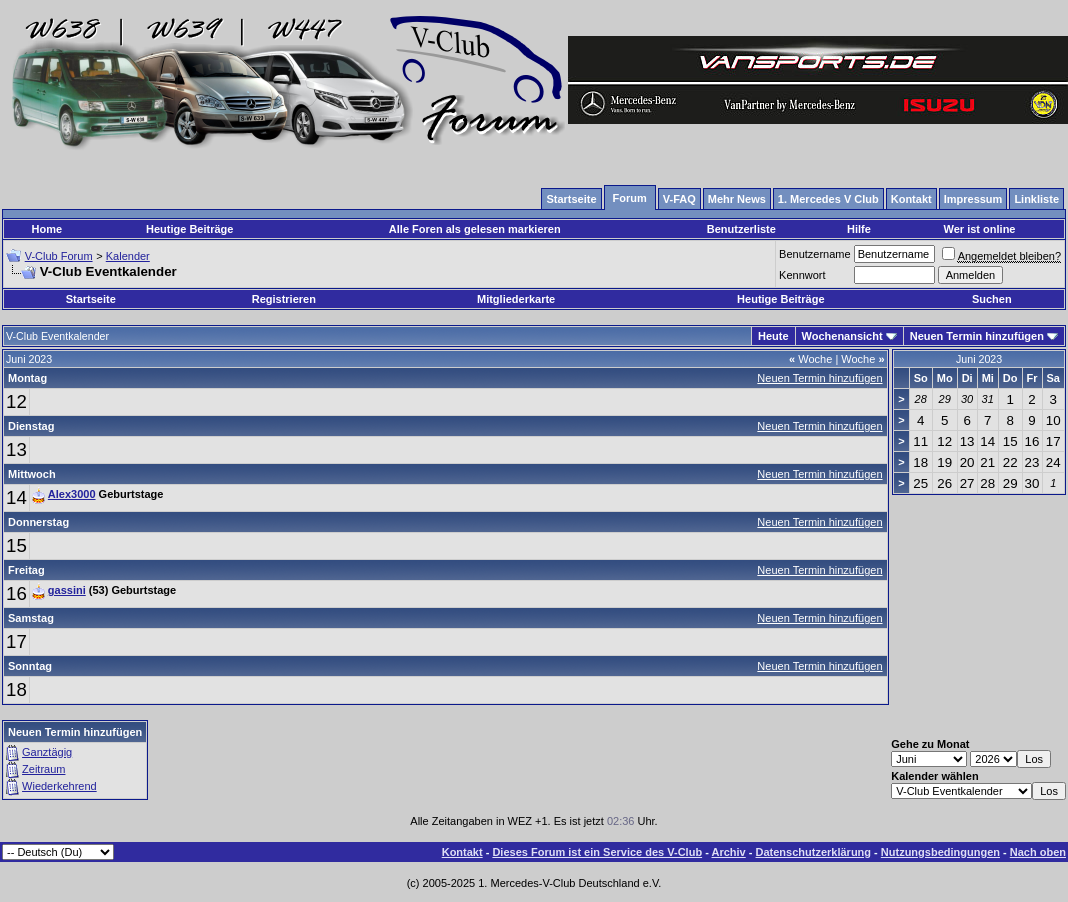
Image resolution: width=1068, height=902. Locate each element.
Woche (810, 359)
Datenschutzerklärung (814, 852)
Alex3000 (72, 494)
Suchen (992, 299)
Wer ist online (980, 229)
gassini (67, 590)
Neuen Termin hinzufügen (977, 336)
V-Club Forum (59, 256)
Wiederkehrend (59, 786)
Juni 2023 (979, 359)
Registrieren (284, 299)
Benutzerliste (741, 229)
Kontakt (462, 852)
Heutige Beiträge (189, 229)
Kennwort (802, 275)
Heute (773, 336)
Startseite (91, 299)
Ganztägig (47, 752)
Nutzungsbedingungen (940, 852)
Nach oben (1038, 852)
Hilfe (859, 229)
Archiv (728, 852)
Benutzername (815, 254)
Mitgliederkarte (516, 299)
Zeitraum (43, 769)
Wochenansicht (842, 336)
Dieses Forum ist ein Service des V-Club (597, 852)
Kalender (128, 256)
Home (47, 229)
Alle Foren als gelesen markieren (475, 229)
